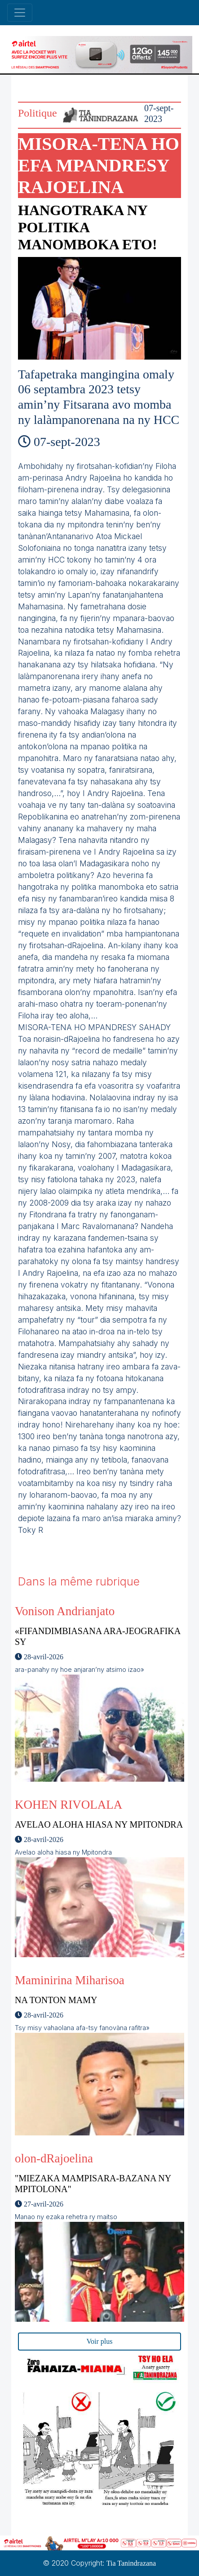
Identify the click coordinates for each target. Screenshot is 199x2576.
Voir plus (100, 2341)
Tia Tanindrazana (131, 2563)
